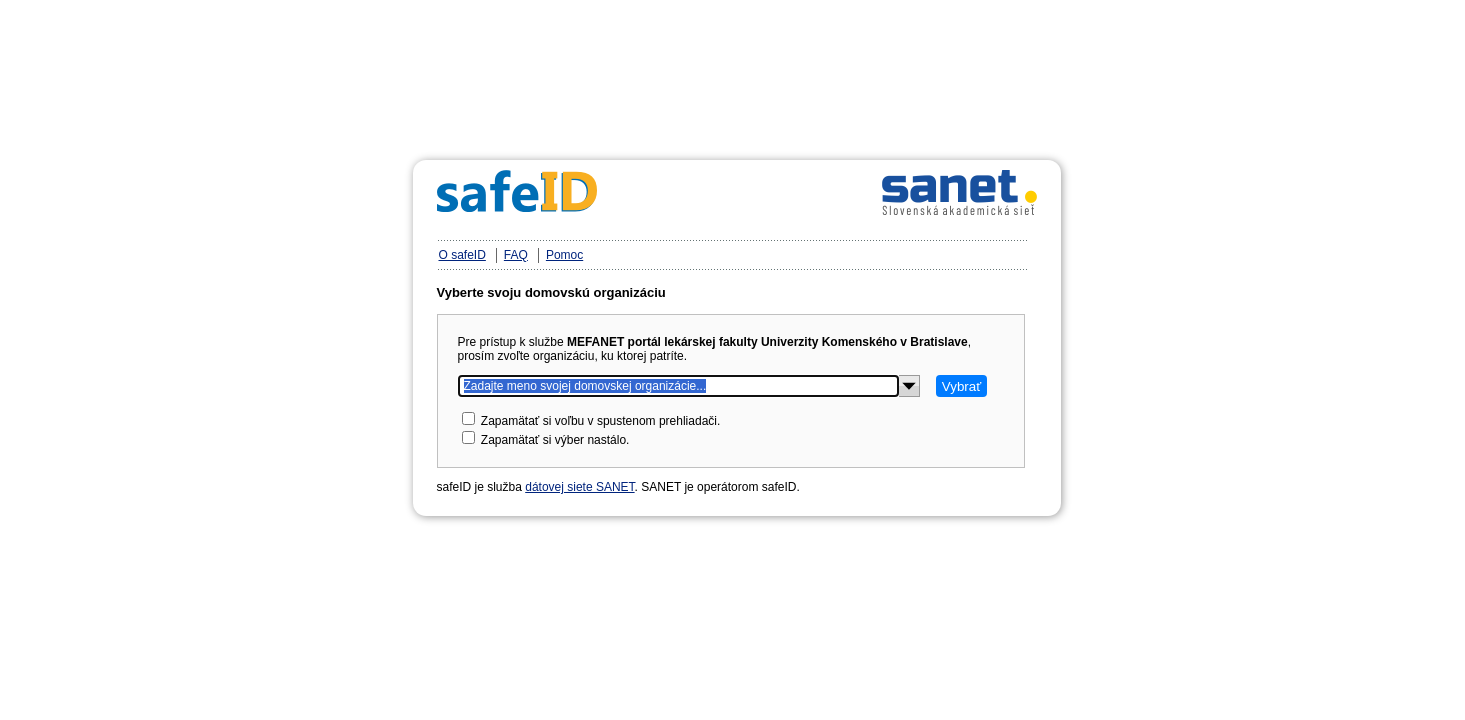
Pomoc (564, 255)
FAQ (516, 255)
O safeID (462, 255)
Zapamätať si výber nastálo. (555, 440)
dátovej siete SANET (579, 487)
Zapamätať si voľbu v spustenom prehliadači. (600, 421)
